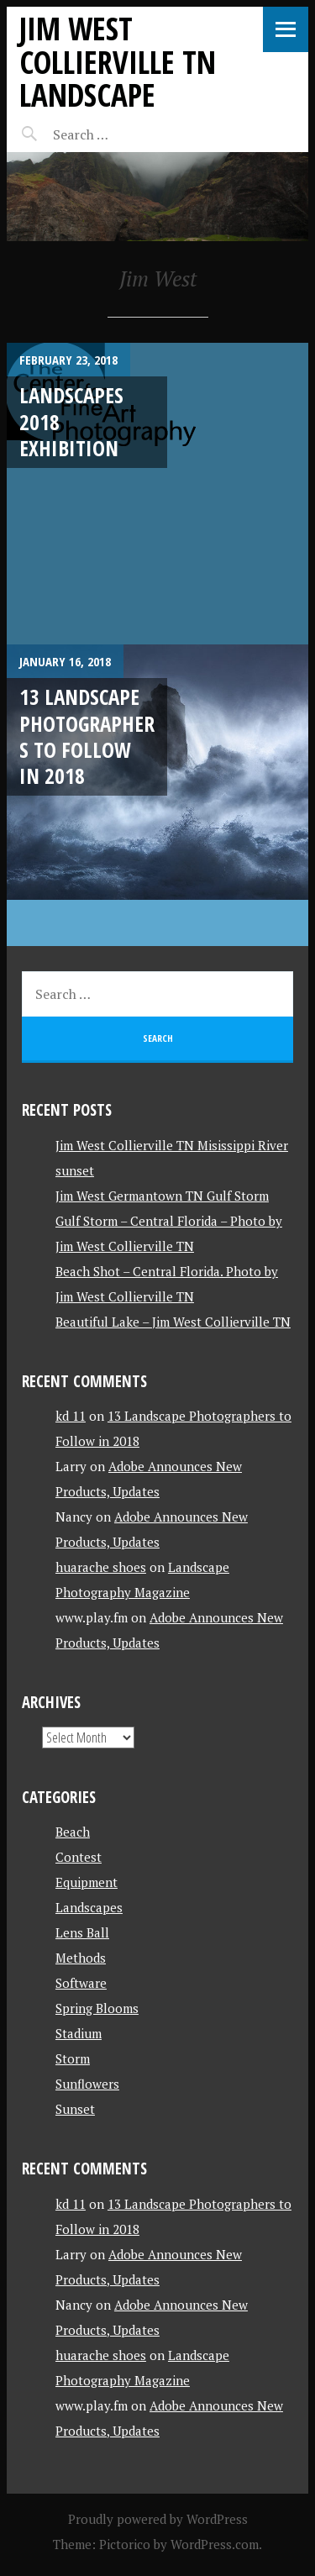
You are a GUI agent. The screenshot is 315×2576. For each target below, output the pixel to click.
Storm (72, 2058)
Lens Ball (82, 1932)
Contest (78, 1856)
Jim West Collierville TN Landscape (117, 61)
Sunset (75, 2108)
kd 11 (70, 1415)
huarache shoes (100, 1567)
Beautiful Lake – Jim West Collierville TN (173, 1321)
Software (81, 1982)
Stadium (78, 2033)
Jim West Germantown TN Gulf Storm (162, 1195)
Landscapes (89, 1907)
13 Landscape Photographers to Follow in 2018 (87, 736)
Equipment (86, 1882)
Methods (80, 1957)
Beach (72, 1831)
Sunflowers (87, 2083)
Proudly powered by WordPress (158, 2518)
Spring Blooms (97, 2008)
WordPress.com (215, 2544)
